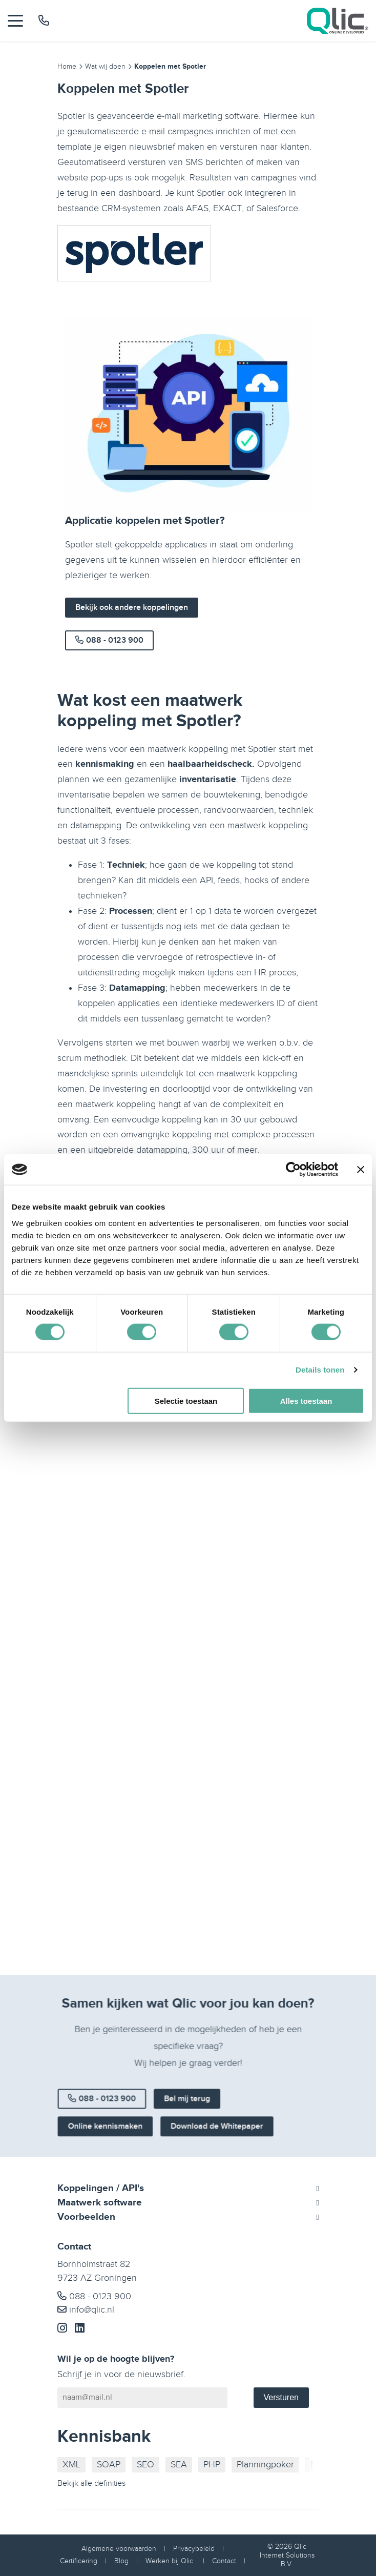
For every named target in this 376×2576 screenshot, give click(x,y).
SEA (179, 2464)
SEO (145, 2464)
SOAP (108, 2464)
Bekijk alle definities (91, 2483)
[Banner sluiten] (360, 1169)
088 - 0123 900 (109, 640)
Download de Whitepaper (212, 2137)
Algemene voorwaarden (118, 2548)
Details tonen (320, 1369)
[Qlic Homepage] (337, 21)
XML (71, 2464)
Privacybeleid (194, 2548)
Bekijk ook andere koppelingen (131, 607)
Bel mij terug (187, 2114)
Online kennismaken (119, 2137)
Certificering (78, 2561)
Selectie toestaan (186, 1400)
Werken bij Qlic (170, 2561)
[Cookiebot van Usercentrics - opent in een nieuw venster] (293, 1169)
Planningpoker (265, 2464)
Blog (121, 2561)
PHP (211, 2464)
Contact (224, 2561)
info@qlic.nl (85, 2309)
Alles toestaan (306, 1400)
